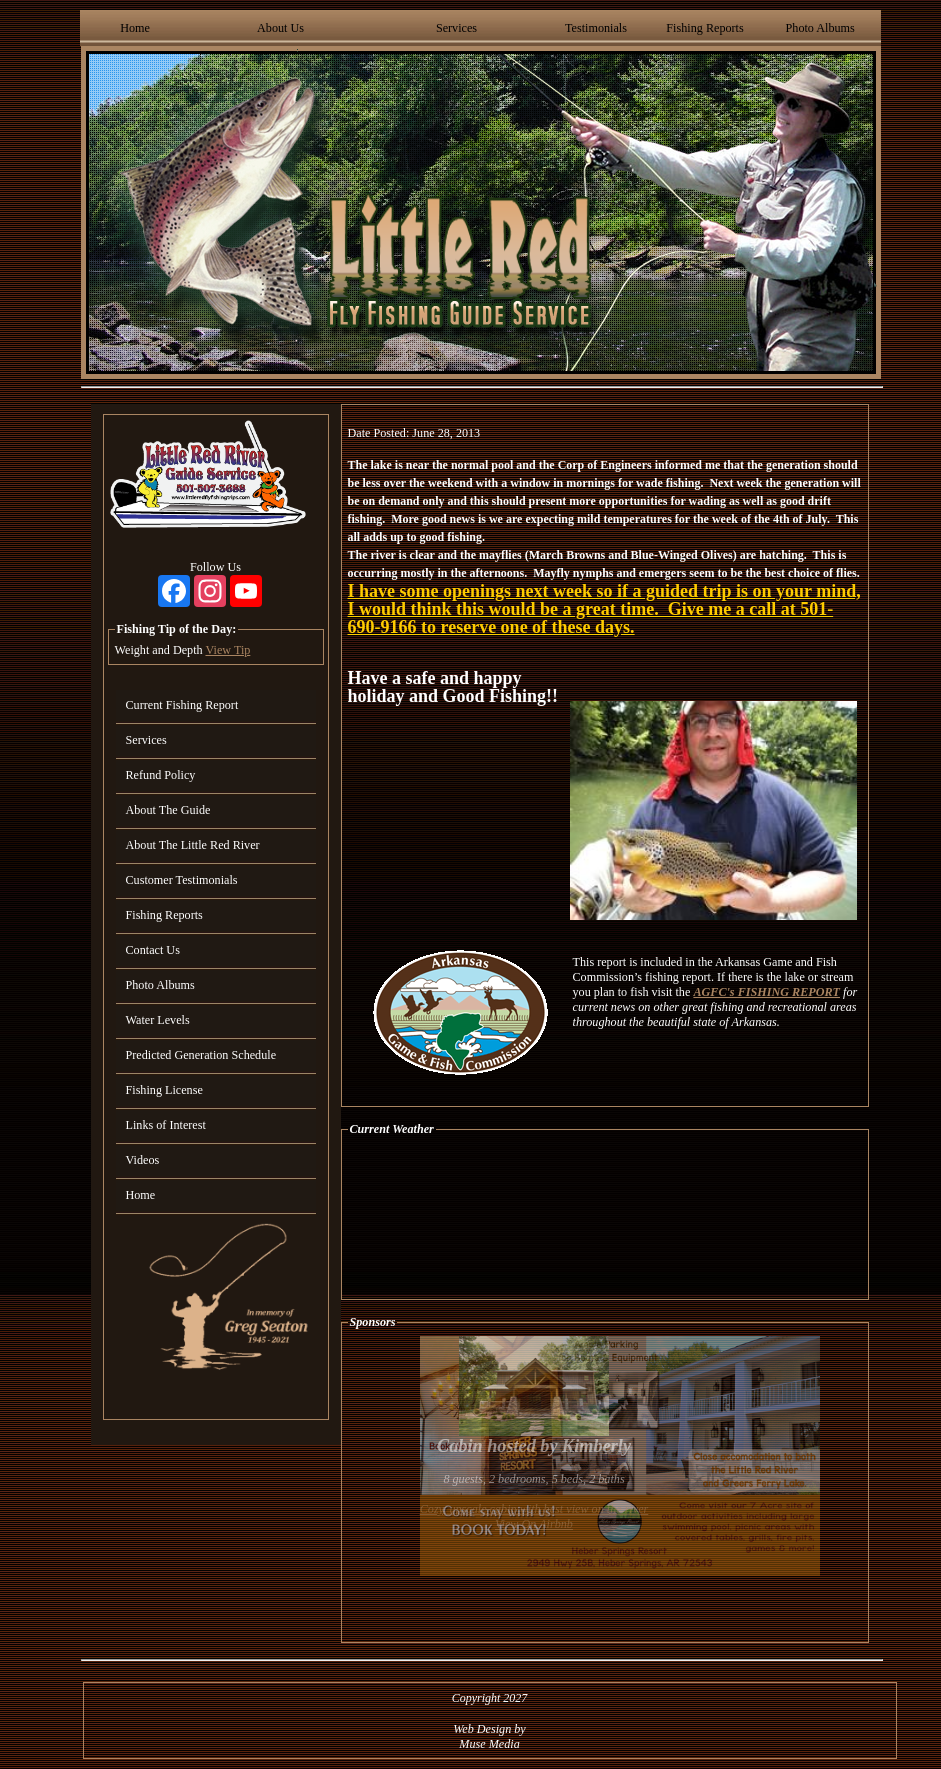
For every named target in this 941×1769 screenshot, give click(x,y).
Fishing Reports (704, 28)
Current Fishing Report (182, 705)
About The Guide (168, 810)
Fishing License (164, 1090)
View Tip (227, 650)
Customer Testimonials (182, 880)
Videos (143, 1160)
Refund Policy (161, 775)
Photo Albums (820, 28)
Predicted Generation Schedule (201, 1055)
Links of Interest (166, 1125)
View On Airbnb (534, 1524)
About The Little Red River (193, 845)
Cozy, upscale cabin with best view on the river (534, 1509)
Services (456, 28)
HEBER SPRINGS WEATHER (605, 1218)
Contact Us (153, 950)
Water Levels (158, 1020)
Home (135, 28)
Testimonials (596, 28)
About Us (280, 28)
